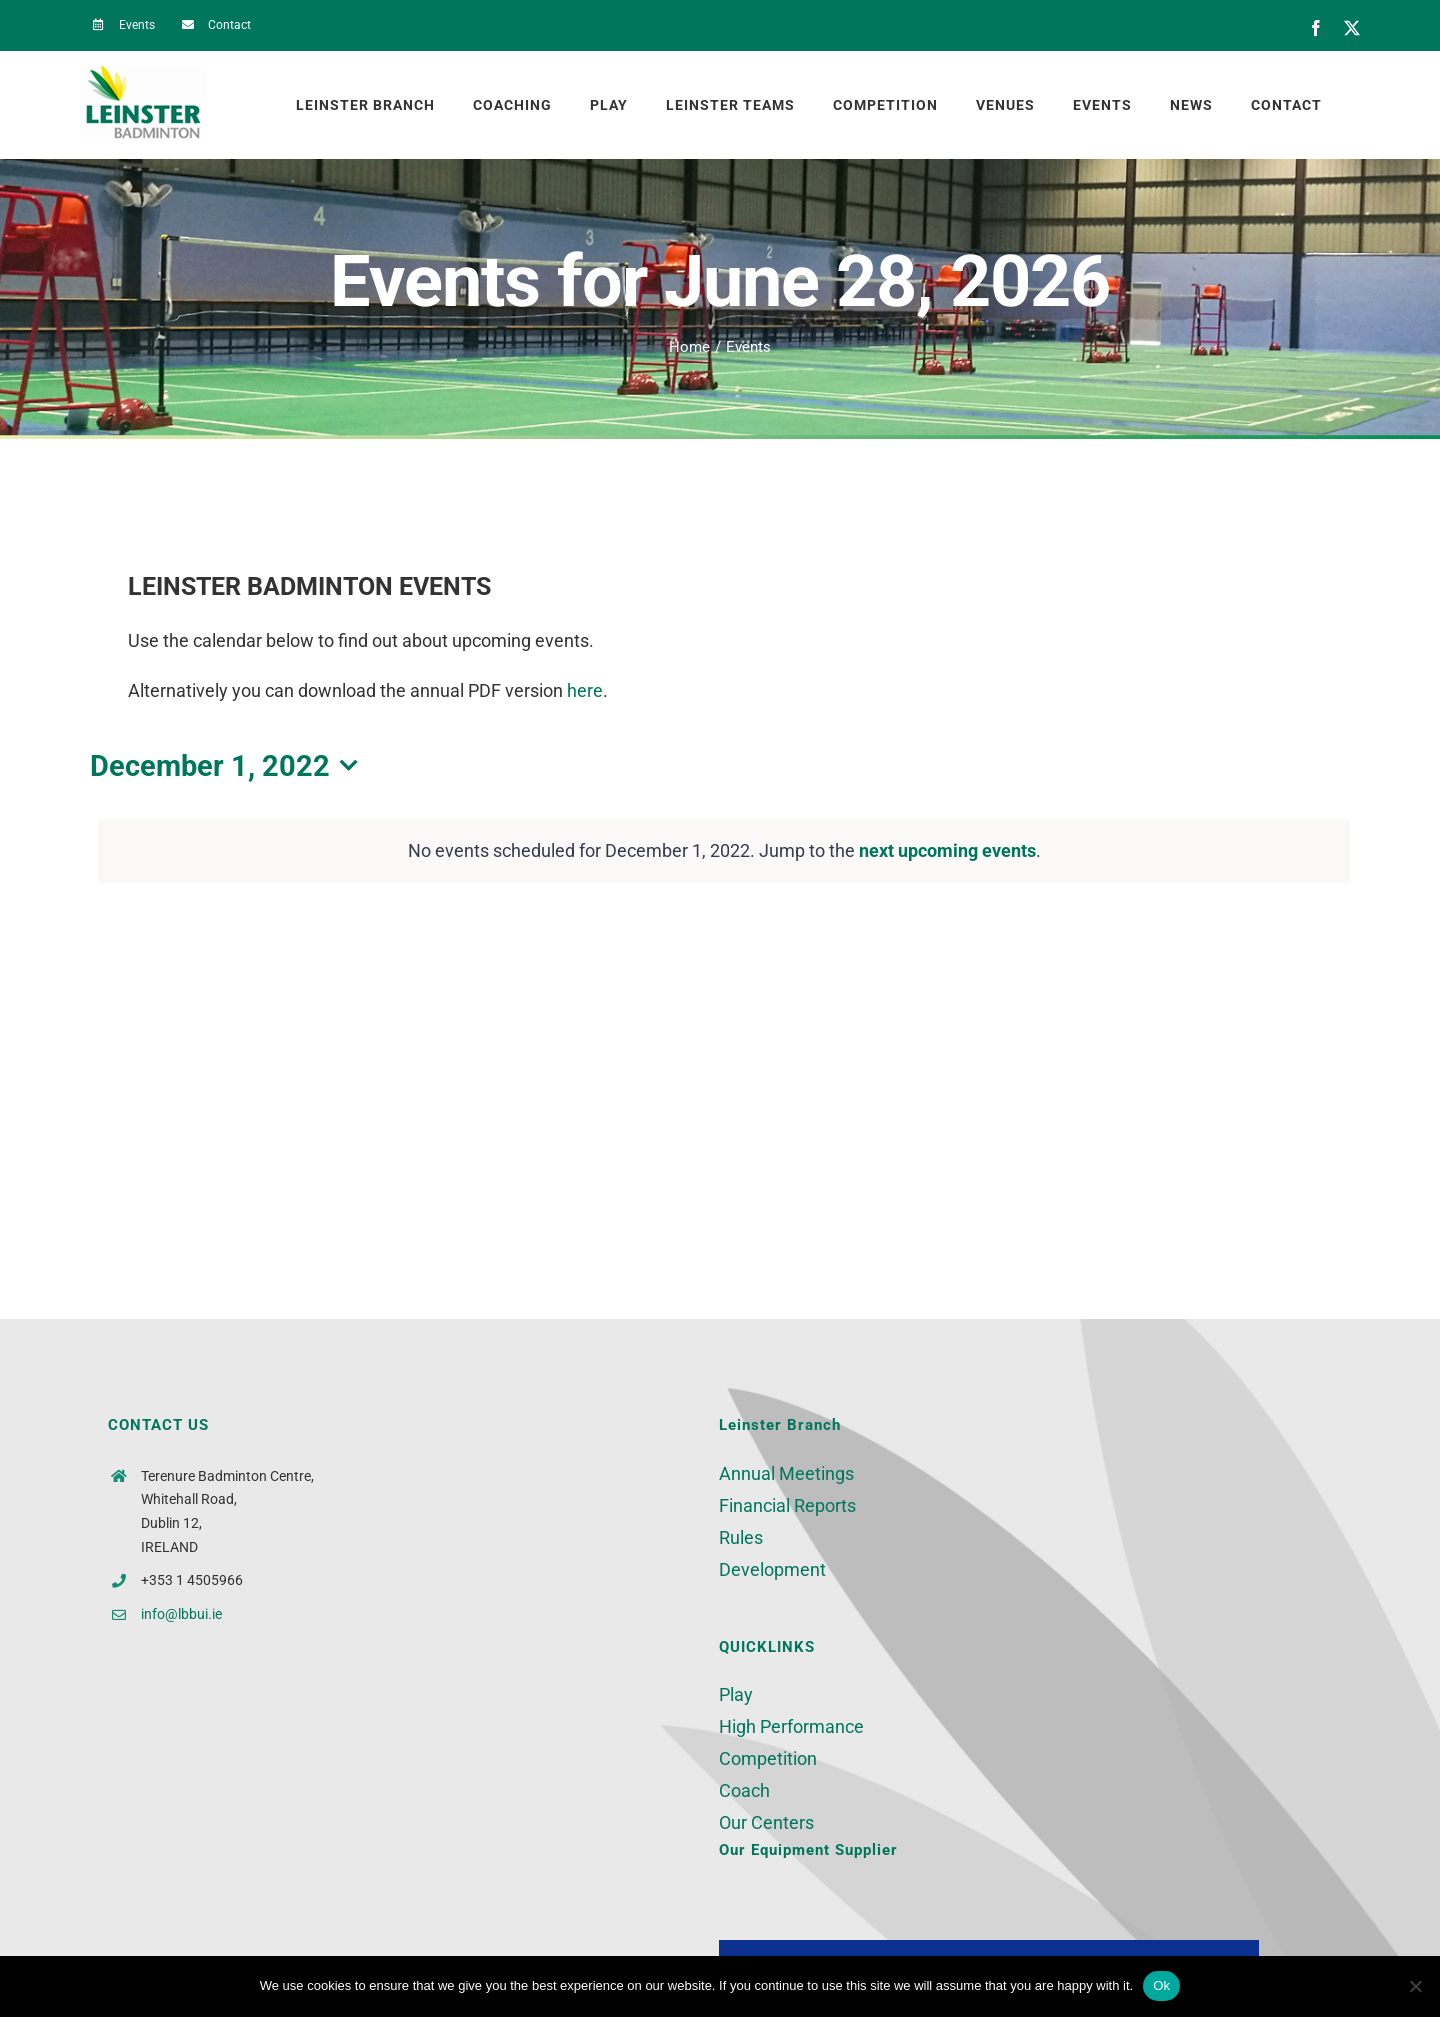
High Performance (791, 1726)
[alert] (724, 851)
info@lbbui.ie (181, 1614)
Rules (741, 1537)
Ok (1161, 1985)
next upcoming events (947, 850)
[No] (1415, 1986)
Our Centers (766, 1822)
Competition (768, 1758)
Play (736, 1694)
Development (772, 1569)
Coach (744, 1790)
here (585, 690)
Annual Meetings (786, 1473)
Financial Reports (787, 1505)
